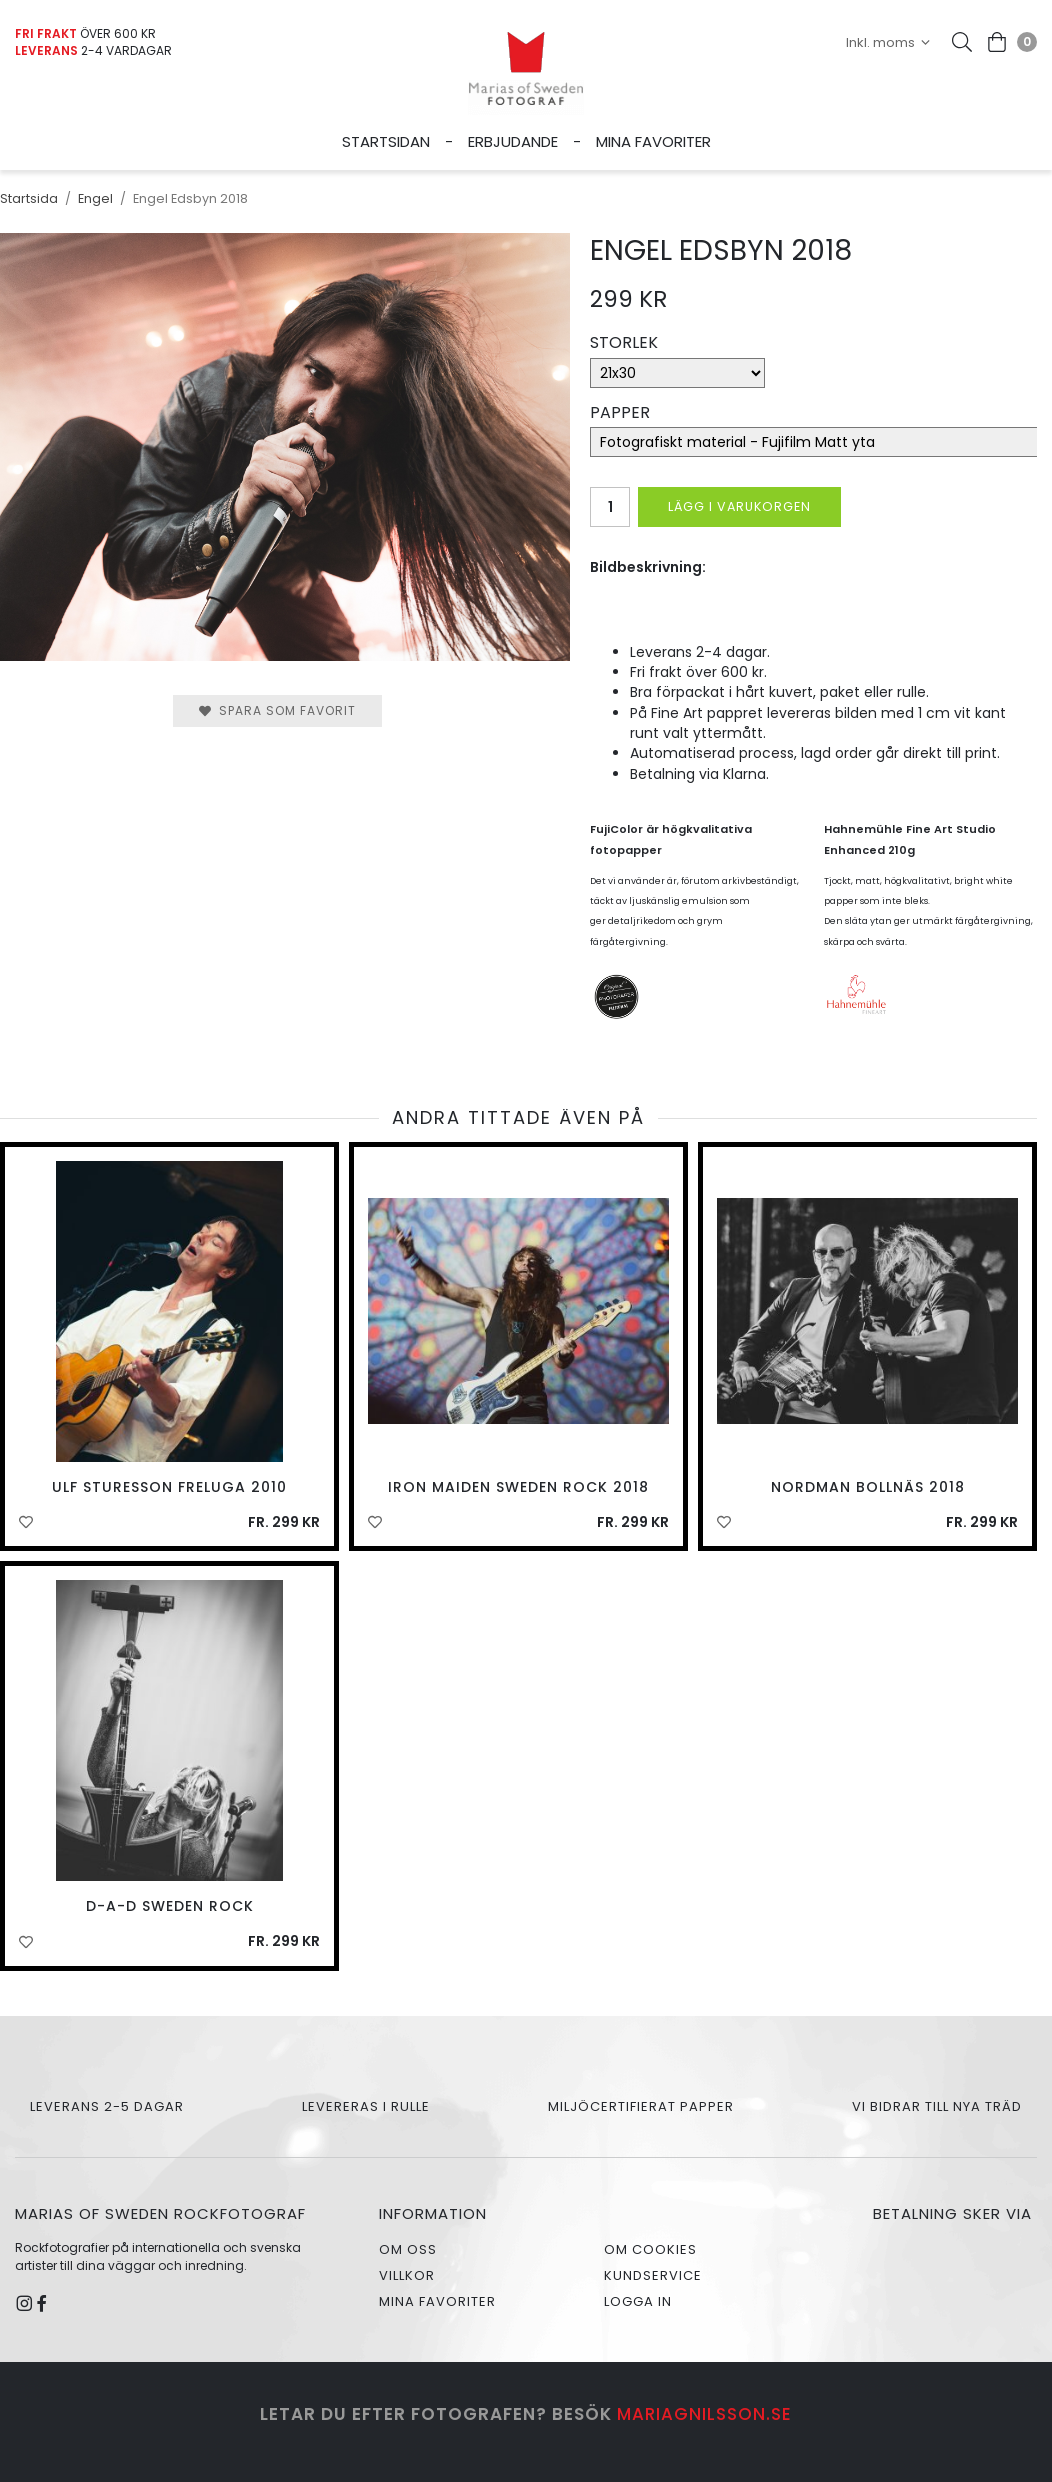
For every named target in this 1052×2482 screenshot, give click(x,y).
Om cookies (650, 2249)
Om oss (408, 2249)
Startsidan (386, 141)
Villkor (407, 2275)
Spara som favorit (277, 710)
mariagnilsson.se (704, 2414)
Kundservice (653, 2275)
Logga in (638, 2301)
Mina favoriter (653, 141)
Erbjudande (513, 141)
